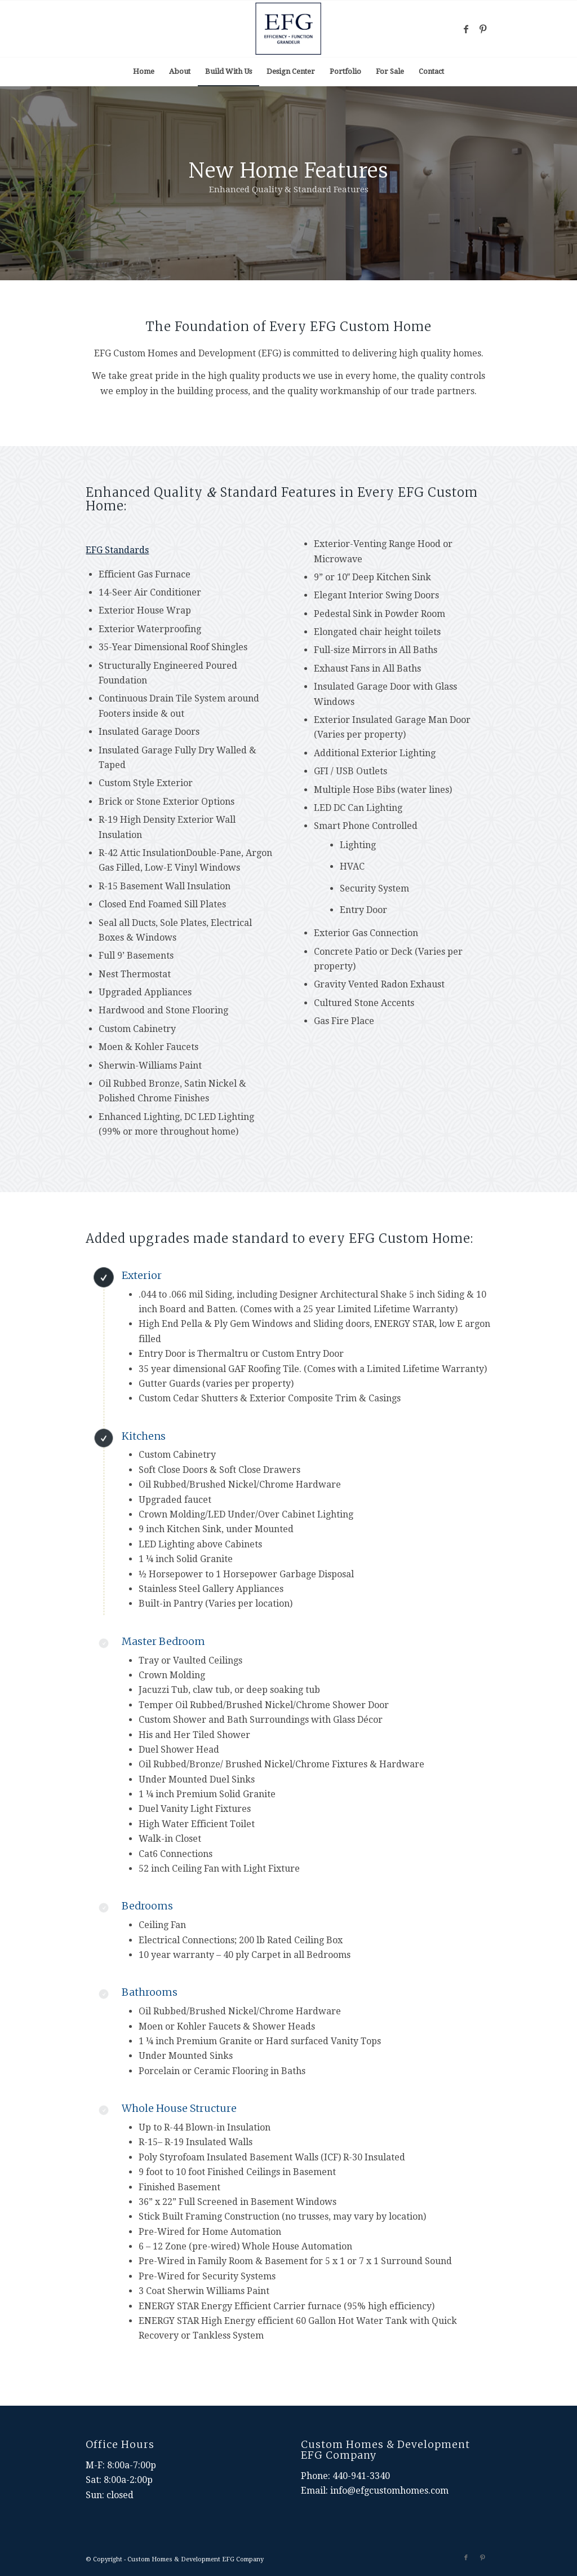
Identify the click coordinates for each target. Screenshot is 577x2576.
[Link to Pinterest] (482, 28)
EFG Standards (117, 550)
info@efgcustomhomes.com (389, 2490)
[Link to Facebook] (466, 28)
